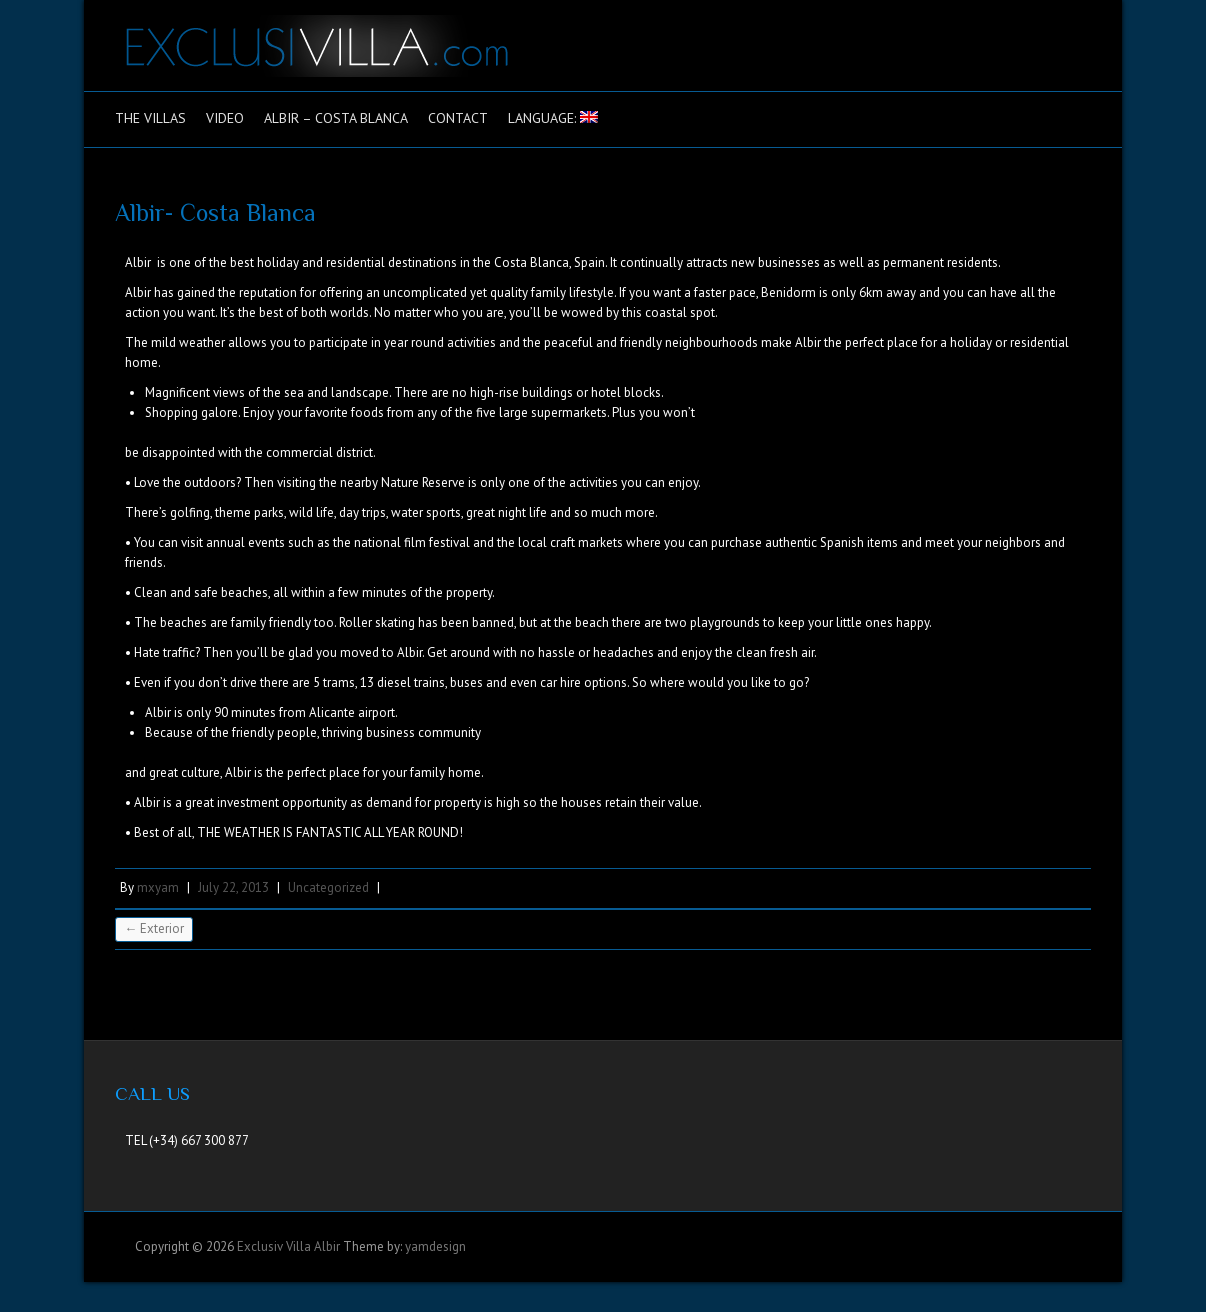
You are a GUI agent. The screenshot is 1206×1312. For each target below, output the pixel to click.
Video (225, 118)
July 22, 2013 (233, 887)
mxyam (158, 887)
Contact (458, 118)
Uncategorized (328, 887)
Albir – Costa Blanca (336, 118)
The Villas (150, 118)
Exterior (154, 928)
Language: (553, 118)
